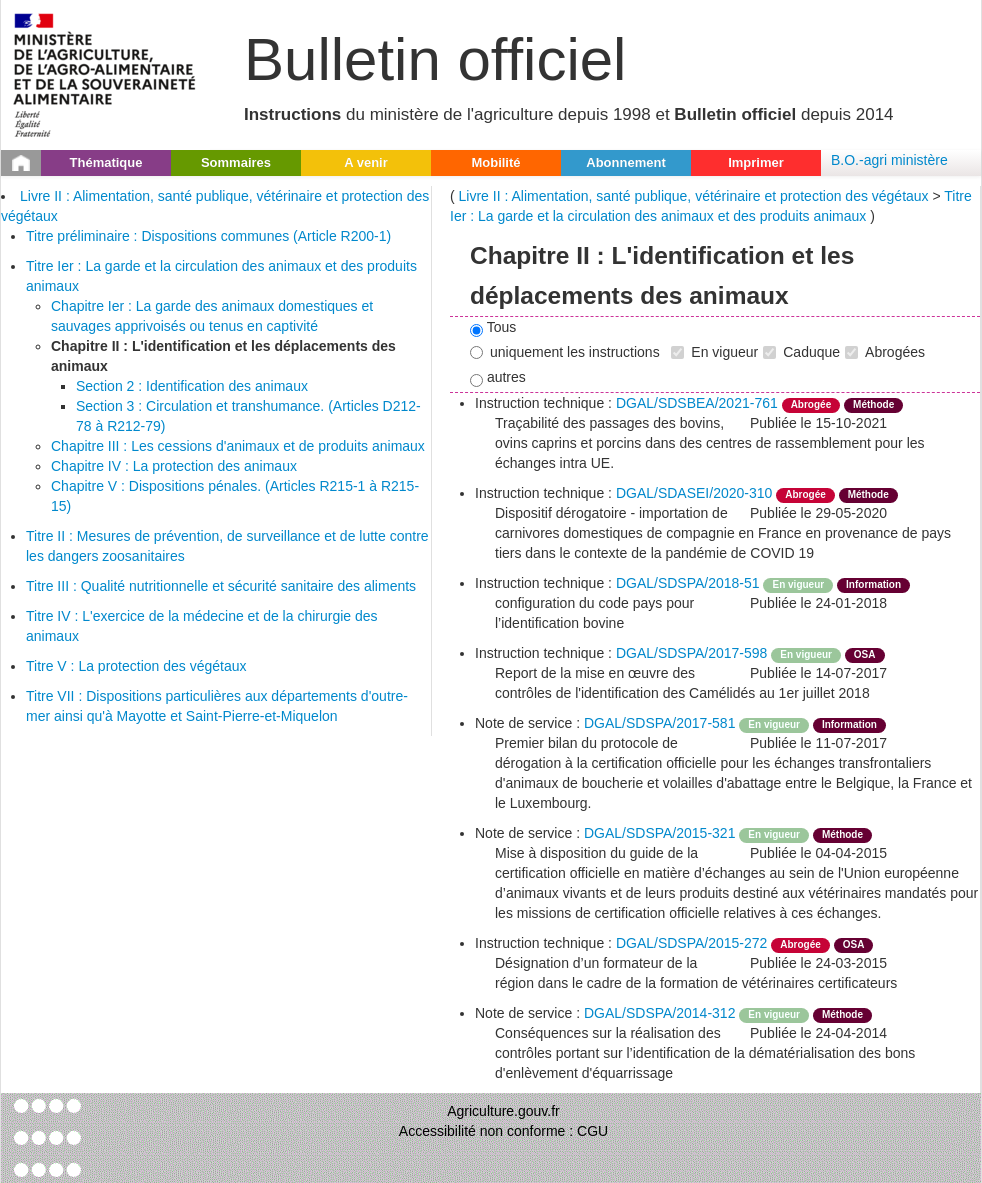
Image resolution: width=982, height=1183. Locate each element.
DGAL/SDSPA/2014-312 (660, 1013)
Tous (493, 328)
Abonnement (625, 162)
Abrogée (811, 404)
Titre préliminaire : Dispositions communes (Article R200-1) (208, 236)
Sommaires (236, 162)
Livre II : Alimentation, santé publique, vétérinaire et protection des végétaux (694, 196)
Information (873, 584)
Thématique (106, 162)
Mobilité (495, 162)
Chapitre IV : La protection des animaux (174, 466)
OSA (865, 654)
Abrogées (885, 352)
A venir (366, 162)
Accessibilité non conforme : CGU (503, 1131)
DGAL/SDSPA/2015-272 (692, 943)
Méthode (873, 404)
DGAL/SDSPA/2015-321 (660, 833)
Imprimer (756, 162)
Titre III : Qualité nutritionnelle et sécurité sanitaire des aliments (221, 586)
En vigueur (714, 352)
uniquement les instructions (565, 352)
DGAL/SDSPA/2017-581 (660, 723)
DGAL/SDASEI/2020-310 (694, 493)
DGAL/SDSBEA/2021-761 (697, 403)
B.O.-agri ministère (889, 160)
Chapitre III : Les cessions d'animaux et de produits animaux (238, 446)
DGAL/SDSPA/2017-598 (692, 653)
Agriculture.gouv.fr (503, 1111)
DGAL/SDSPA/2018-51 (688, 583)
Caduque (801, 352)
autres (498, 378)
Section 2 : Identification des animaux (192, 386)
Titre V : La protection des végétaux (136, 666)
